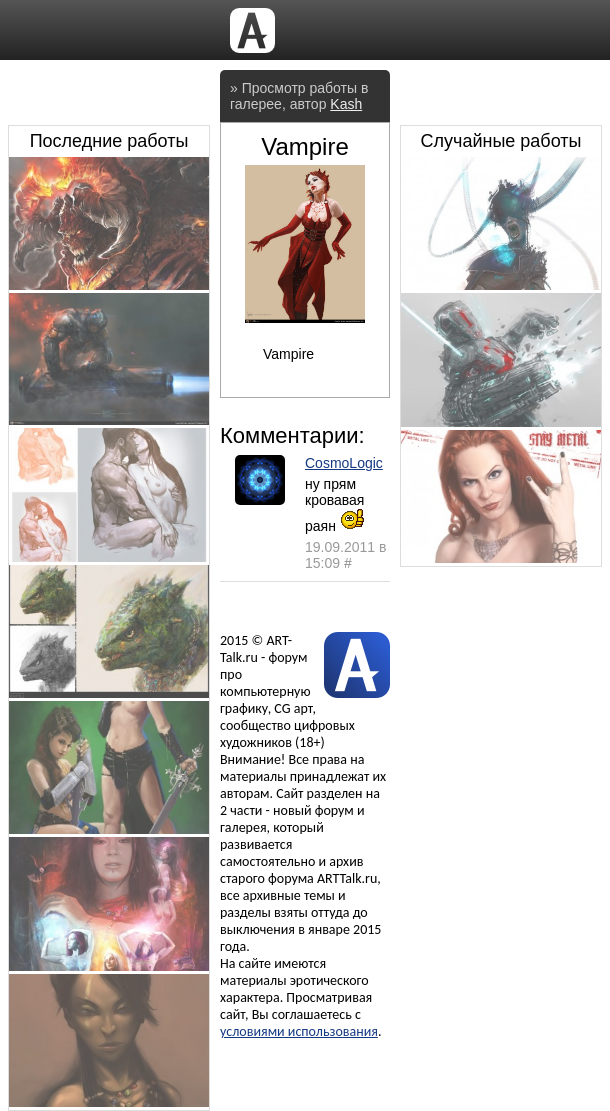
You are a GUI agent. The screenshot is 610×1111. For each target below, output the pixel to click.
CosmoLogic (344, 463)
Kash (346, 104)
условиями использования (299, 1031)
